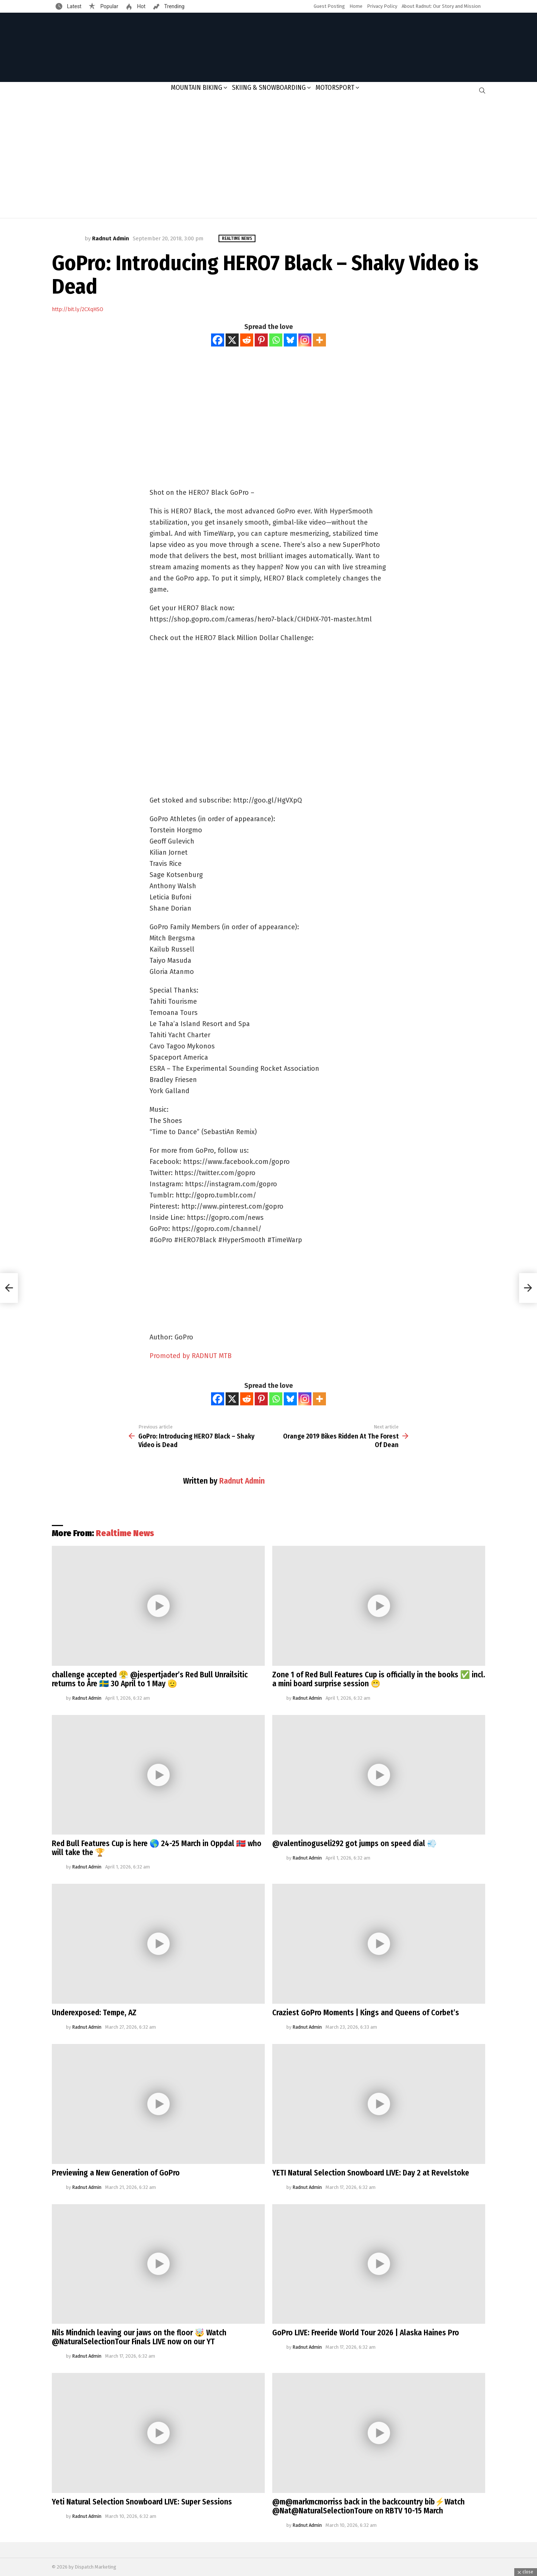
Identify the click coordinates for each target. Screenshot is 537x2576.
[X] (232, 339)
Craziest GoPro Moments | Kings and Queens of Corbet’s (365, 2013)
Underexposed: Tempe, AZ (94, 2013)
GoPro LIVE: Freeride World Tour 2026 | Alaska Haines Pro (365, 2333)
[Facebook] (217, 339)
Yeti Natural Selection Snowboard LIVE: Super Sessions (142, 2502)
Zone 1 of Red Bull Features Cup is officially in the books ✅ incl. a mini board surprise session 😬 (378, 1679)
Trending (174, 6)
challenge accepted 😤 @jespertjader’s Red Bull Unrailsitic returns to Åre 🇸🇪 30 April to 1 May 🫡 (150, 1679)
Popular (108, 6)
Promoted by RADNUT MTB (191, 1356)
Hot (140, 6)
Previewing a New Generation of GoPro (116, 2173)
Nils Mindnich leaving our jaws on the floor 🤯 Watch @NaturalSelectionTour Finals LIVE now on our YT (139, 2337)
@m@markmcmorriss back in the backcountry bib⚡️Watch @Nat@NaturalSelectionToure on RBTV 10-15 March (368, 2506)
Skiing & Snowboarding (269, 87)
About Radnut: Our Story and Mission (441, 6)
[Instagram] (304, 339)
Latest (73, 6)
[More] (319, 339)
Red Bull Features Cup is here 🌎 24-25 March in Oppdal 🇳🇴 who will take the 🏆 (156, 1848)
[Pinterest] (261, 339)
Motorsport (334, 87)
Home (355, 6)
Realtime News (125, 1533)
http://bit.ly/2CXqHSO (77, 309)
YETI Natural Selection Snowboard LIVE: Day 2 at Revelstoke (370, 2173)
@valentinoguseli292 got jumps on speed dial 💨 (354, 1843)
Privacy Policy (382, 6)
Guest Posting (329, 6)
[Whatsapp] (275, 339)
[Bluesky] (290, 339)
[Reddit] (246, 339)
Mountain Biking (196, 87)
